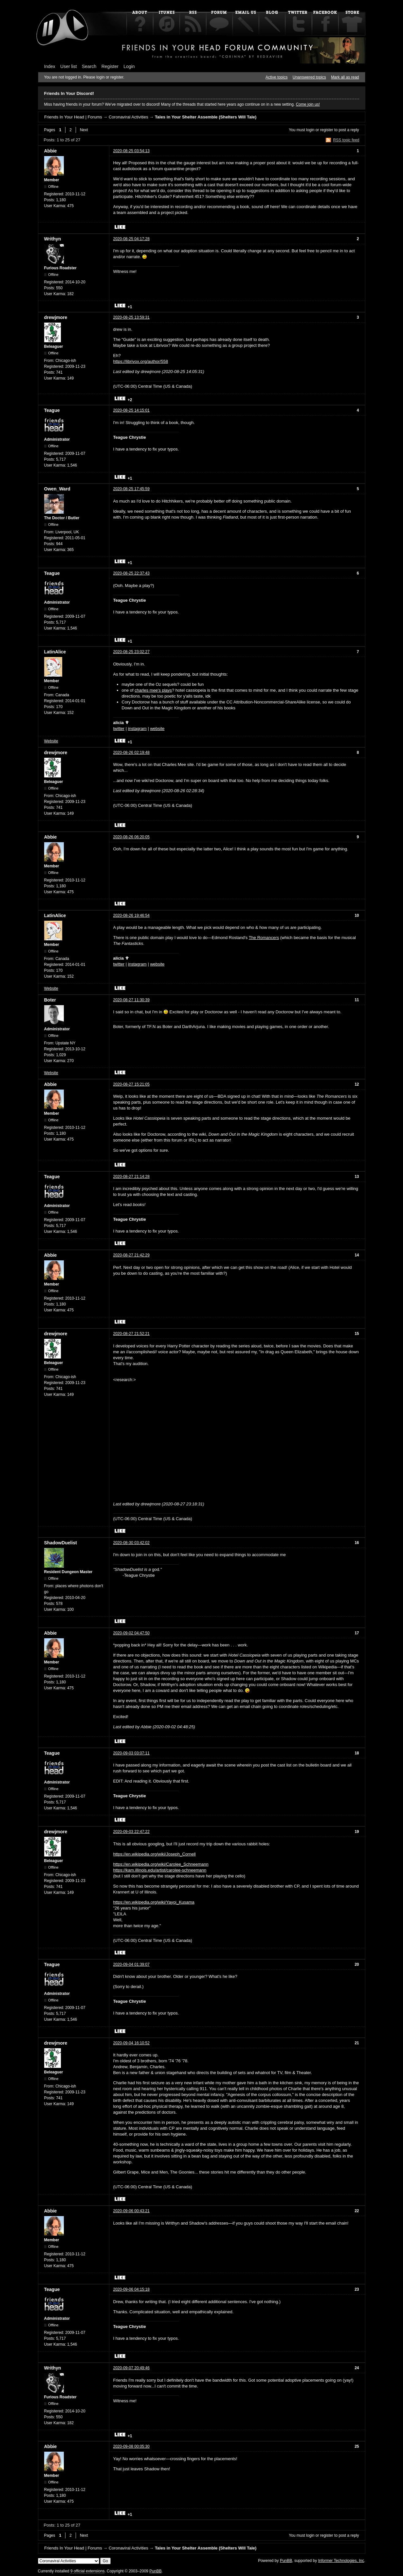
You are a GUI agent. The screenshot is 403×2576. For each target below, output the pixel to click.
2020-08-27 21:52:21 (131, 1333)
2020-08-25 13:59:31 (131, 317)
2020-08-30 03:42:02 (131, 1542)
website (157, 728)
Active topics (276, 77)
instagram (137, 728)
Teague (52, 410)
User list (68, 66)
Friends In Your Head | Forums (73, 117)
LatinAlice (55, 651)
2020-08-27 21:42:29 (131, 1255)
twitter (119, 728)
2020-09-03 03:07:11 (131, 1753)
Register (110, 66)
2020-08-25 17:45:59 (131, 489)
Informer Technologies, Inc (341, 2560)
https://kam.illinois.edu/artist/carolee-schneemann (160, 1870)
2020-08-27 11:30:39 (131, 1000)
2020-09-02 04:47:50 (131, 1633)
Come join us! (308, 104)
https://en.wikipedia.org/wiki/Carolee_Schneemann (161, 1864)
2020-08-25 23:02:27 (131, 651)
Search (89, 66)
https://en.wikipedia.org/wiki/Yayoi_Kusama (153, 1902)
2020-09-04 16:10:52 (131, 2043)
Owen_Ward (57, 488)
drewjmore (55, 317)
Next (84, 130)
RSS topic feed (346, 140)
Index (49, 66)
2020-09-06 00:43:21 (131, 2211)
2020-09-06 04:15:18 (131, 2289)
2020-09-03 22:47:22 (131, 1831)
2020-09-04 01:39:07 (131, 1964)
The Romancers (264, 937)
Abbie (50, 150)
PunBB (286, 2560)
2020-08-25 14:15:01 (131, 410)
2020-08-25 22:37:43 (131, 573)
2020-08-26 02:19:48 (131, 752)
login (310, 130)
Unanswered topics (309, 77)
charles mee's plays (153, 690)
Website (51, 741)
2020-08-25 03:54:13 (131, 151)
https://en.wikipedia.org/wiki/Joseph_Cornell (154, 1854)
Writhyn (52, 238)
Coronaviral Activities (128, 117)
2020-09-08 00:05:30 (131, 2446)
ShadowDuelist (60, 1542)
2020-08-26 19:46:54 (131, 915)
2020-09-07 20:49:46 (131, 2368)
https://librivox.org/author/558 (140, 361)
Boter (50, 1000)
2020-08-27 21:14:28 (131, 1176)
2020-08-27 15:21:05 (131, 1084)
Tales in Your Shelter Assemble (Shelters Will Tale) (206, 117)
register (326, 130)
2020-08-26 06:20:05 (131, 837)
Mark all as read (345, 77)
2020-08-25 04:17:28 (131, 239)
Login (129, 66)
